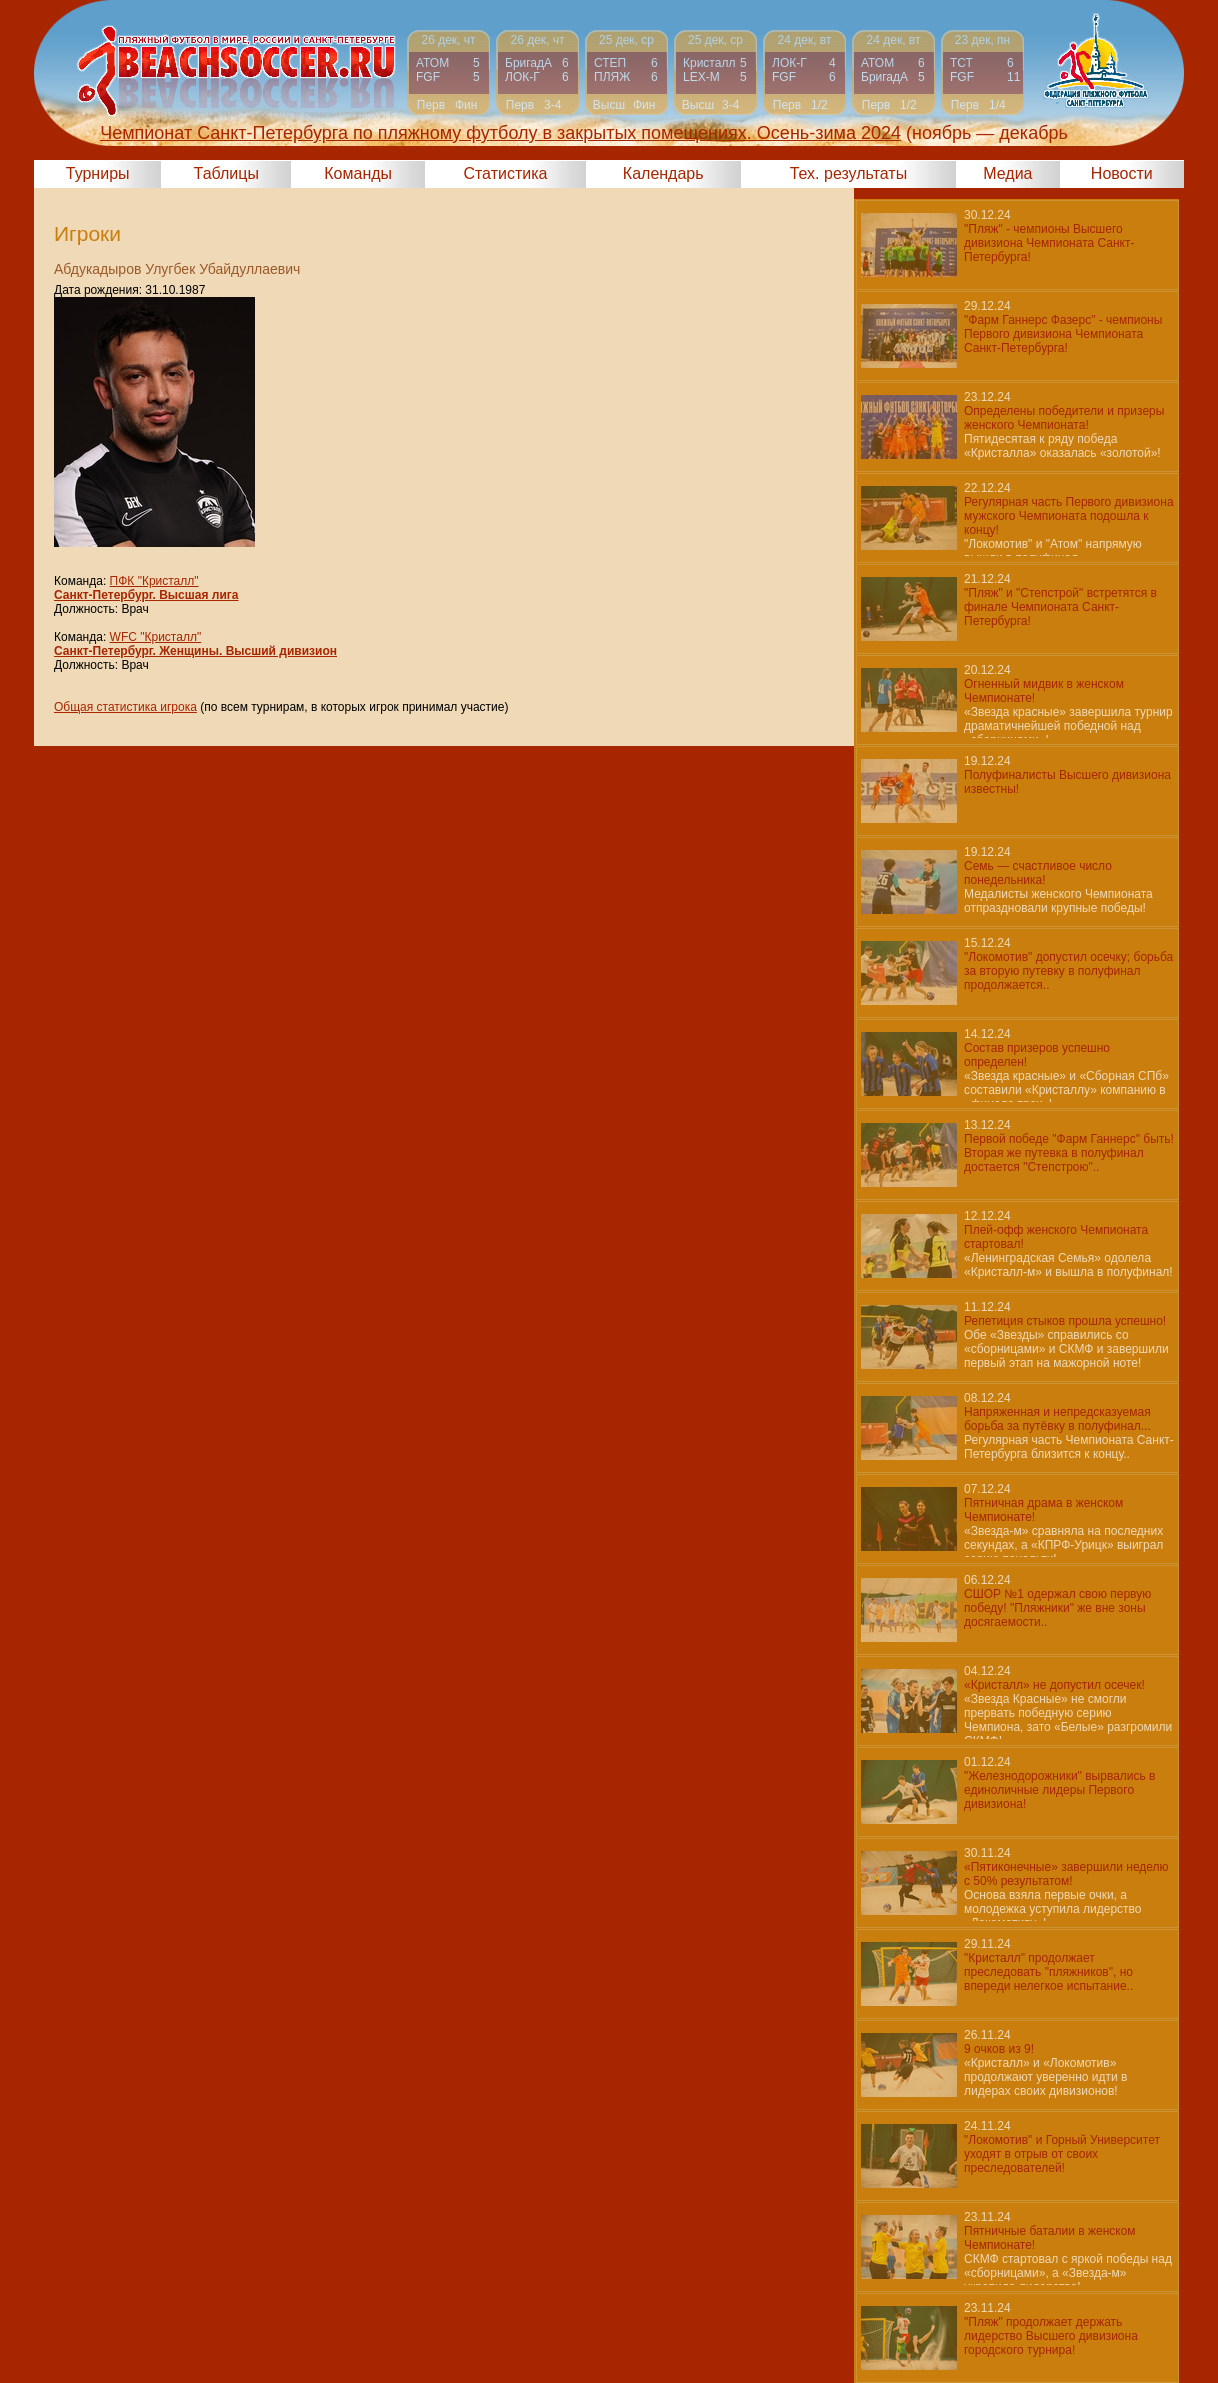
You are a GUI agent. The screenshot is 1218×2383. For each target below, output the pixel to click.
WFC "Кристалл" (156, 637)
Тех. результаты (849, 173)
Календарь (663, 173)
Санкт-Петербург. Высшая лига (146, 595)
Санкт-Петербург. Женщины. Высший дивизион (195, 651)
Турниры (98, 173)
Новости (1122, 173)
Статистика (505, 173)
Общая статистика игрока (125, 707)
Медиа (1007, 173)
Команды (358, 173)
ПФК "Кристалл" (154, 581)
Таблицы (226, 173)
